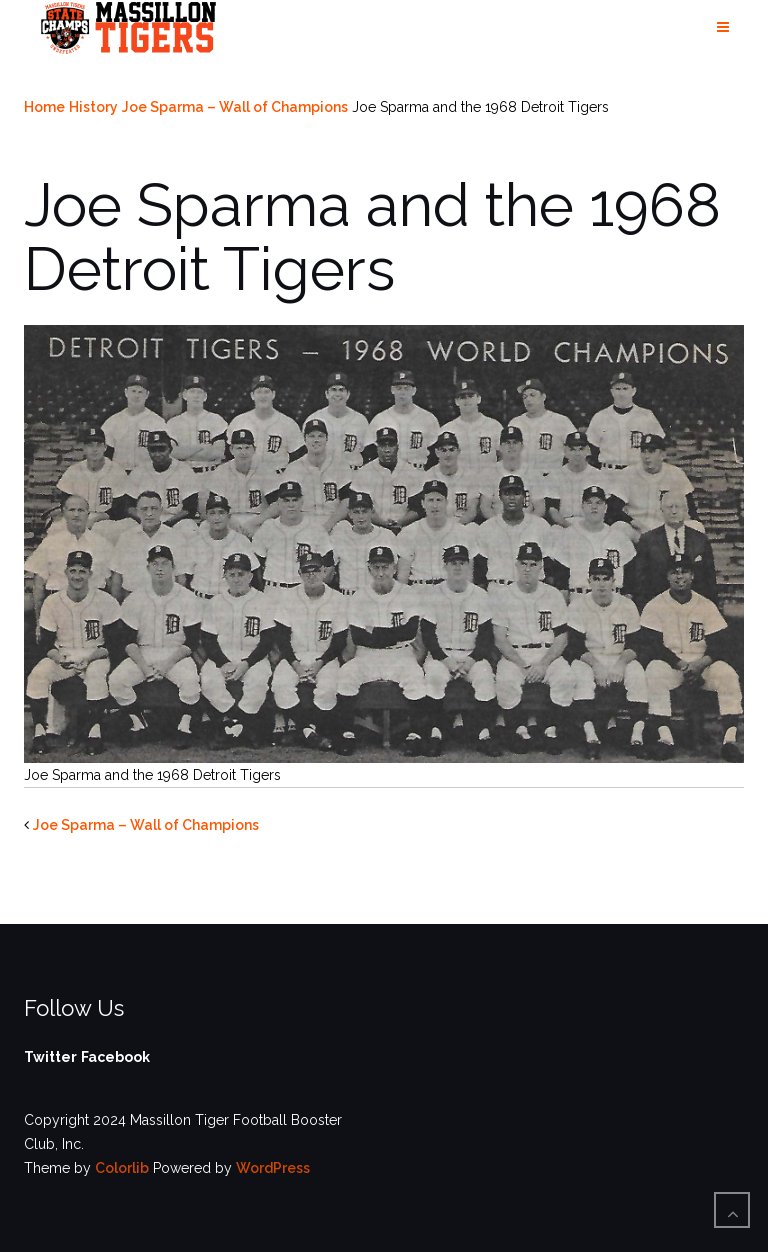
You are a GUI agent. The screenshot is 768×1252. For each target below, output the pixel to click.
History (93, 107)
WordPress (273, 1168)
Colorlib (122, 1168)
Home (44, 107)
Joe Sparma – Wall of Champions (235, 107)
